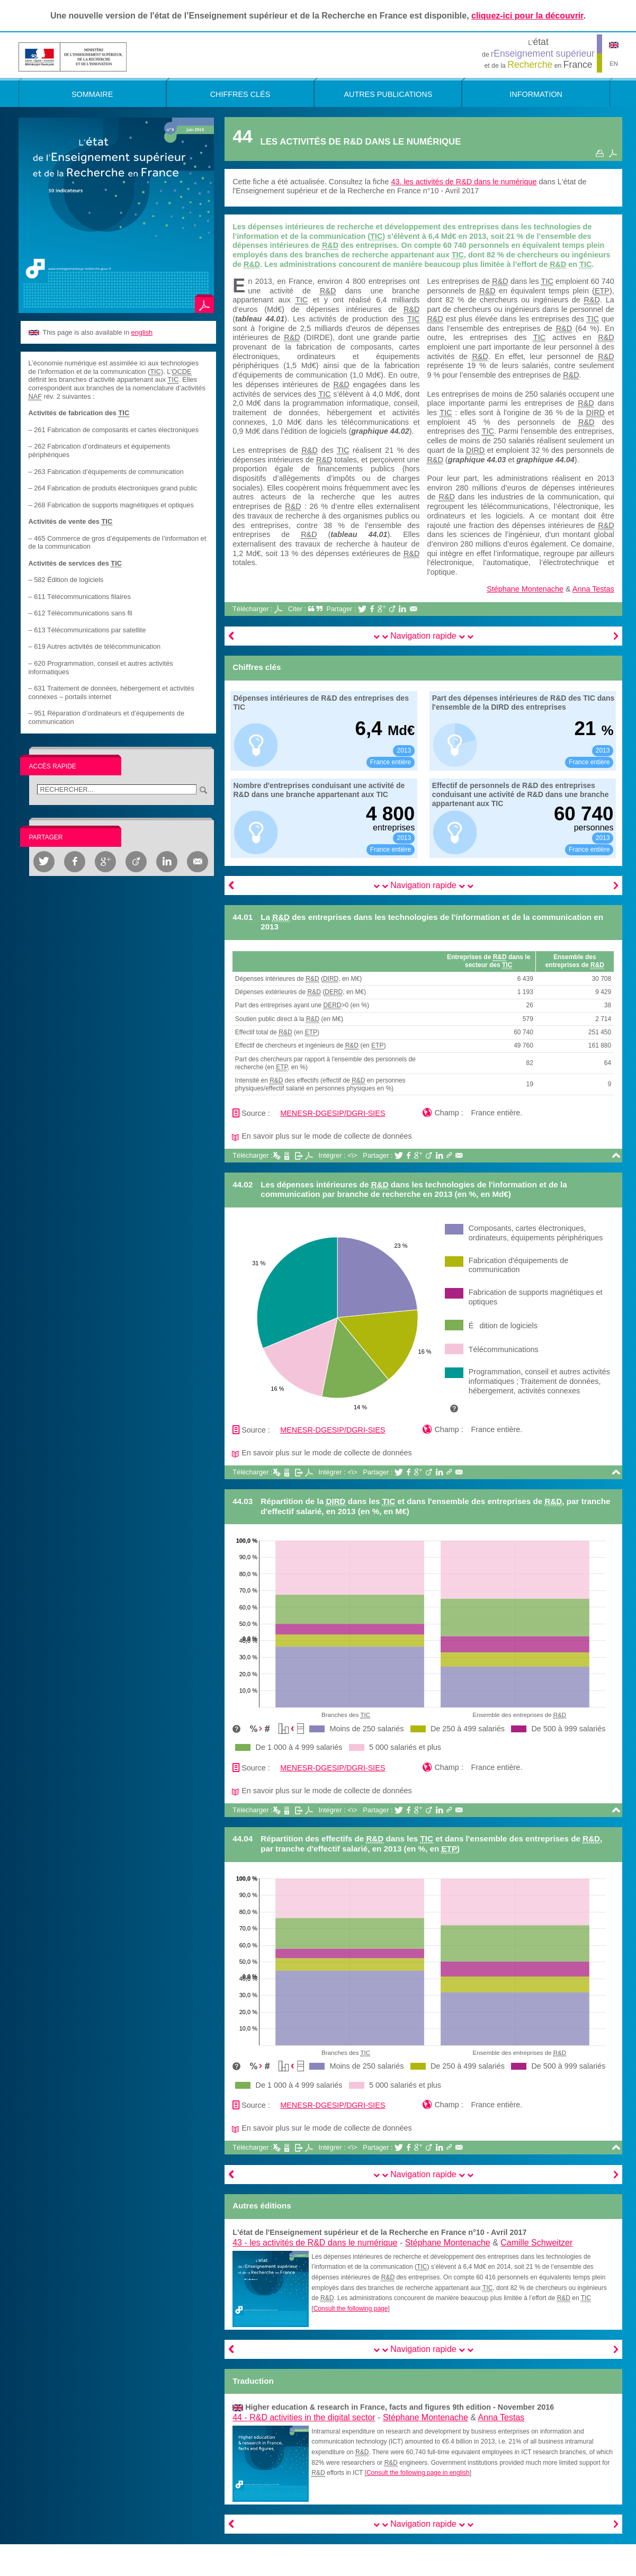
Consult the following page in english (418, 2472)
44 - (303, 2417)
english (142, 332)
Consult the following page (350, 2308)
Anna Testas (593, 589)
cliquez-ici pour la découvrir (527, 15)
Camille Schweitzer (536, 2242)
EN (614, 63)
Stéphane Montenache (525, 589)
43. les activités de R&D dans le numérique (463, 181)
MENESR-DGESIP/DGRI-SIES (332, 1113)
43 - (314, 2242)
